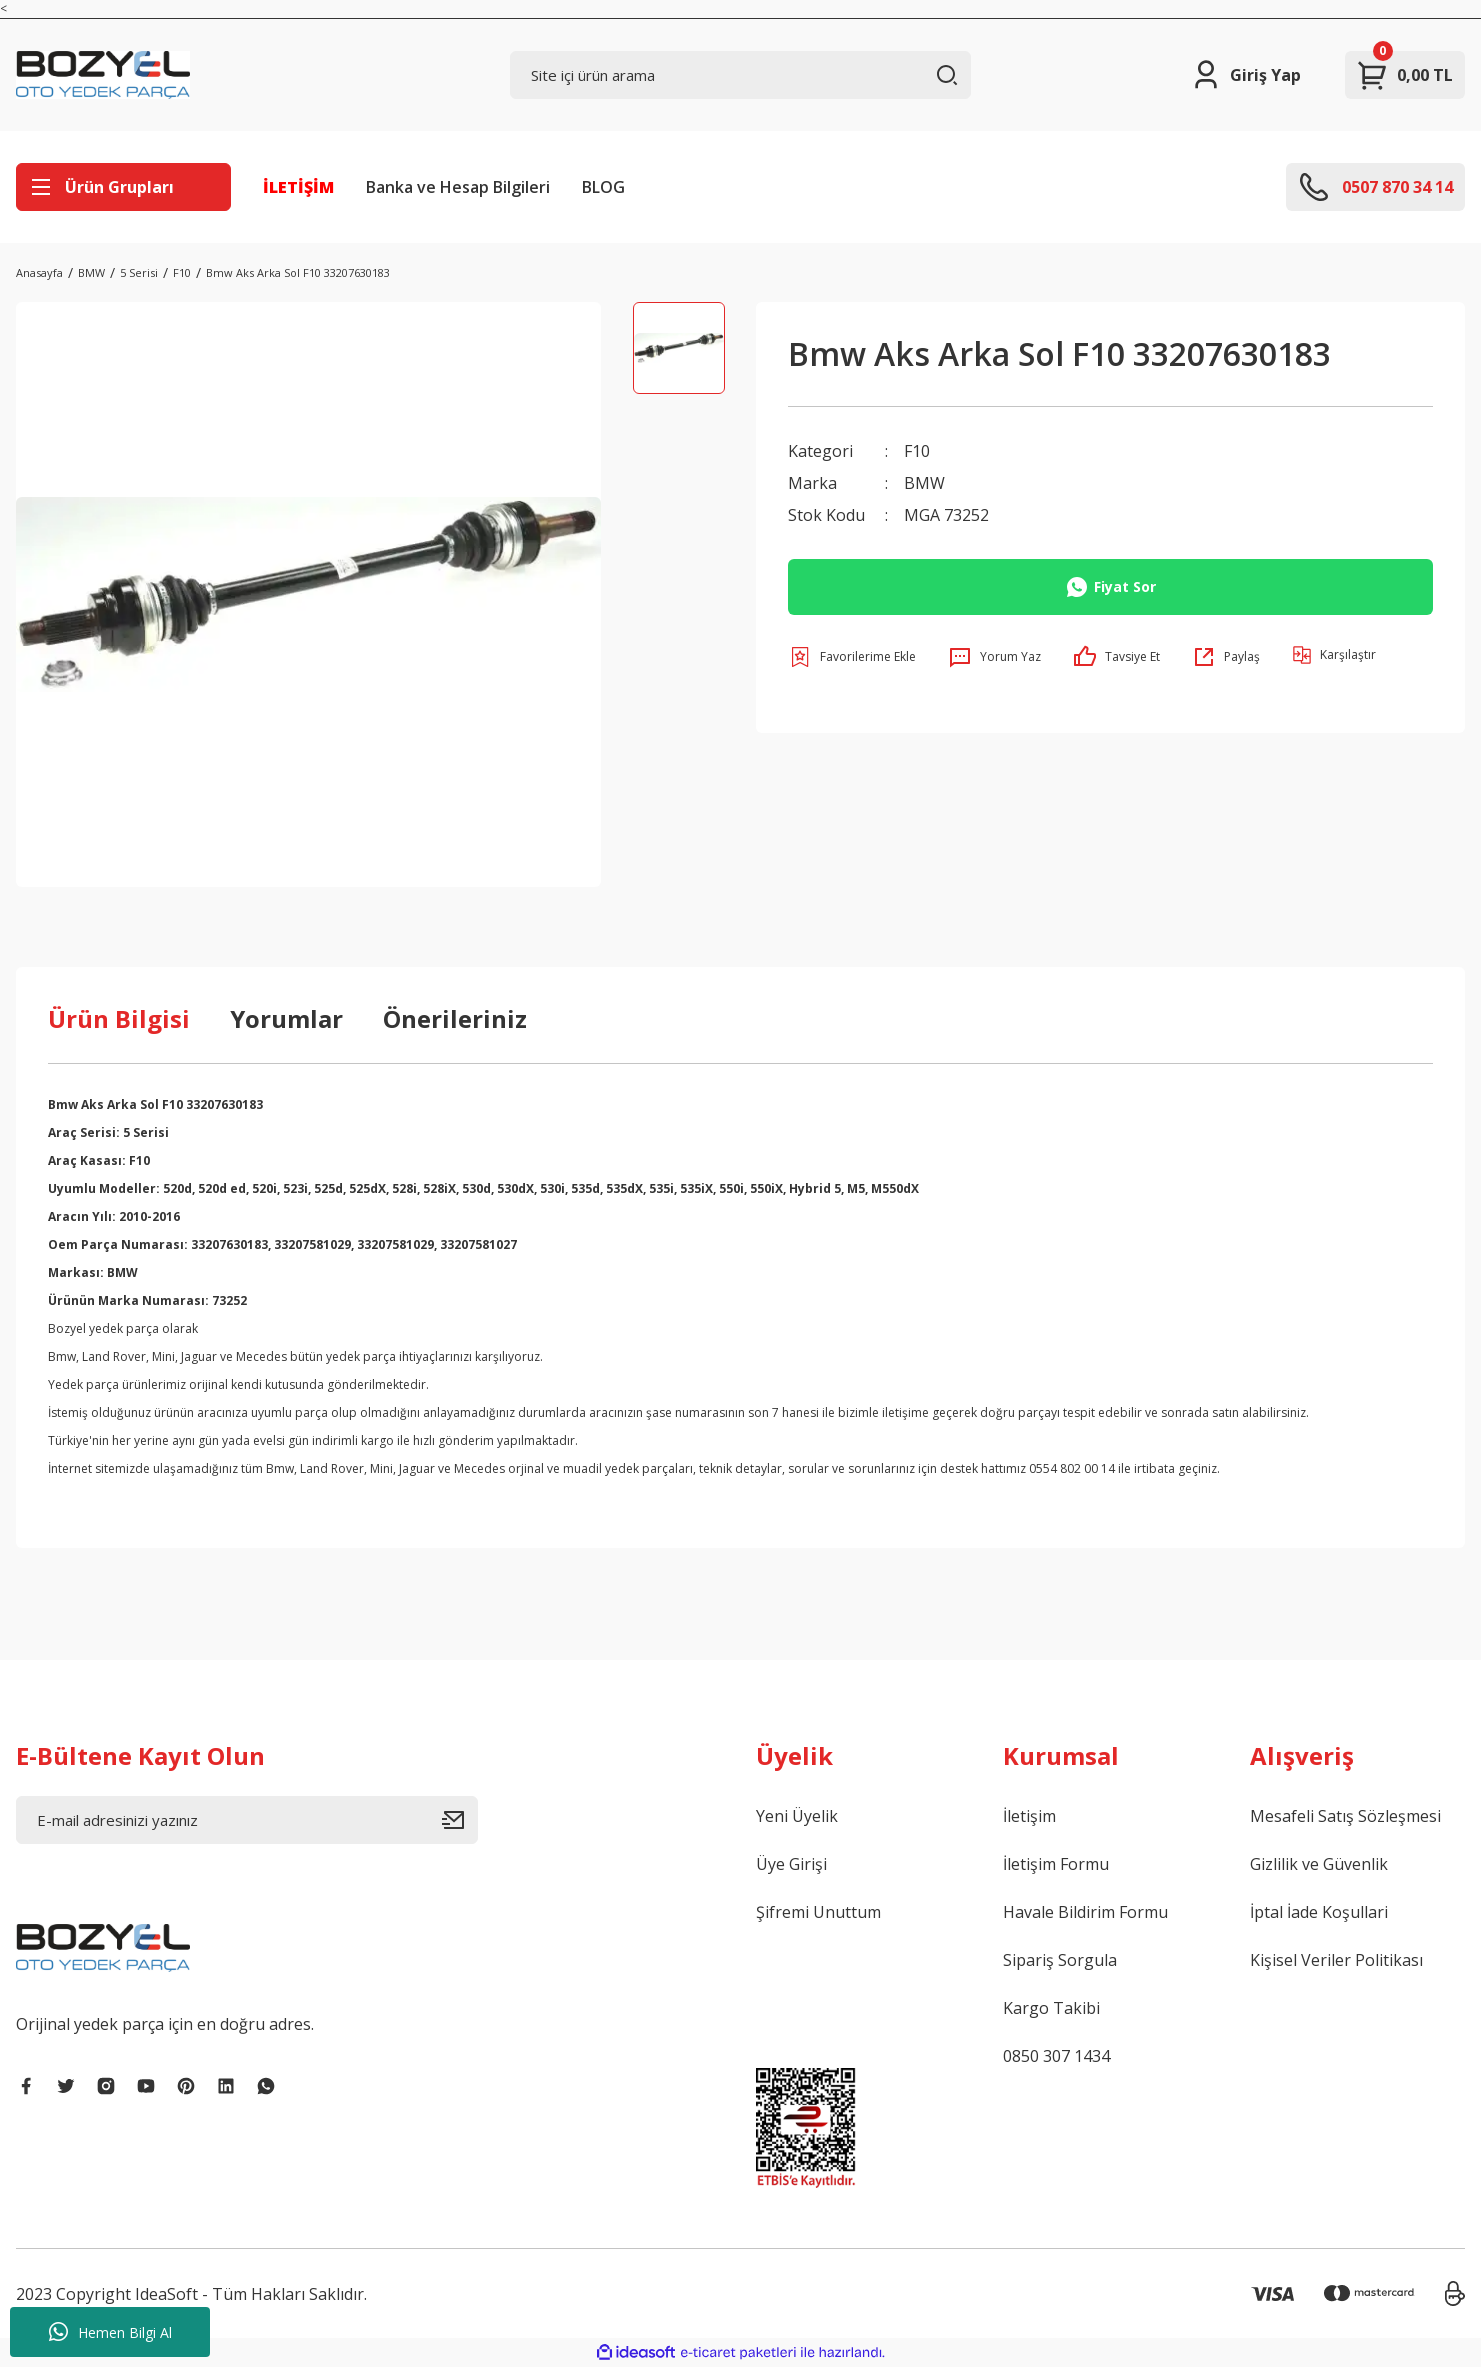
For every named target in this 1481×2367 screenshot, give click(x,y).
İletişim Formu (1056, 1864)
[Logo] (103, 75)
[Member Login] (1245, 75)
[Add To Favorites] (852, 657)
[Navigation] (123, 187)
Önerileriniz (455, 1018)
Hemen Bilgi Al (110, 2332)
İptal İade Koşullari (1319, 1912)
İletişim (1029, 1816)
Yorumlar (286, 1018)
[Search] (741, 75)
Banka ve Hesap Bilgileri (458, 187)
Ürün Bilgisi (119, 1018)
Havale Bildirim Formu (1085, 1912)
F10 (917, 451)
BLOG (603, 187)
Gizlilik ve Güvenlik (1319, 1864)
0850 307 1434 (1056, 2056)
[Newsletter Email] (247, 1820)
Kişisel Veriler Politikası (1336, 1960)
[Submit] (460, 1820)
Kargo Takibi (1051, 2008)
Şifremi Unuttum (818, 1912)
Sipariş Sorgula (1060, 1960)
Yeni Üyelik (797, 1816)
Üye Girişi (791, 1864)
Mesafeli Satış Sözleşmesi (1345, 1816)
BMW (924, 483)
